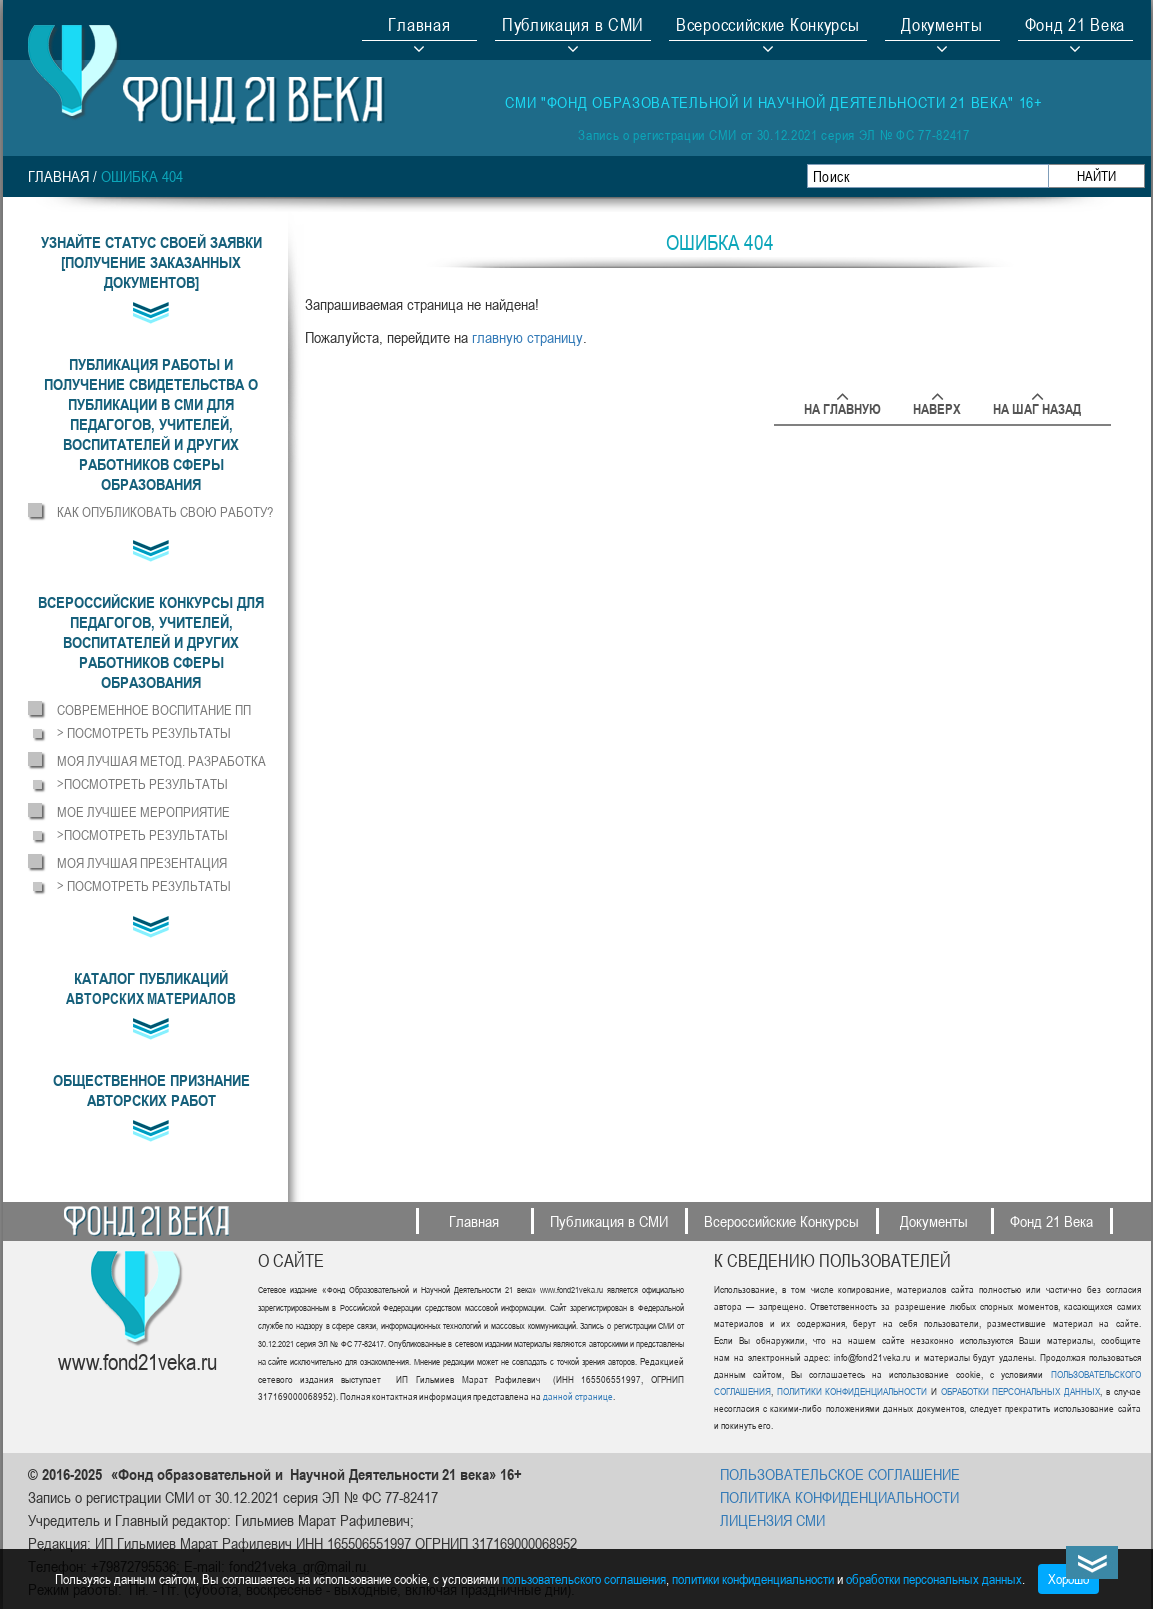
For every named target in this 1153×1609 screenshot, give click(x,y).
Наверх (937, 405)
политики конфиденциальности (753, 1578)
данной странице (578, 1396)
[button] (151, 424)
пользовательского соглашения (584, 1578)
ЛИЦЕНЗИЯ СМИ (772, 1520)
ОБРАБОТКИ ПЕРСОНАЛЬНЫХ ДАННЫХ (1018, 1391)
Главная (419, 27)
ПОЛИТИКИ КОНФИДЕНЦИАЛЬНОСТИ (852, 1391)
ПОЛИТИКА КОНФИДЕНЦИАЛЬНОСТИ (839, 1497)
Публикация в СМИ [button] (573, 27)
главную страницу (527, 337)
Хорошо (1068, 1578)
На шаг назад (1037, 405)
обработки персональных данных (934, 1578)
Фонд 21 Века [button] (1075, 27)
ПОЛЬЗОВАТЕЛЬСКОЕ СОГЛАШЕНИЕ (840, 1474)
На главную (842, 405)
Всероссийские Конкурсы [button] (767, 27)
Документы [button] (941, 27)
